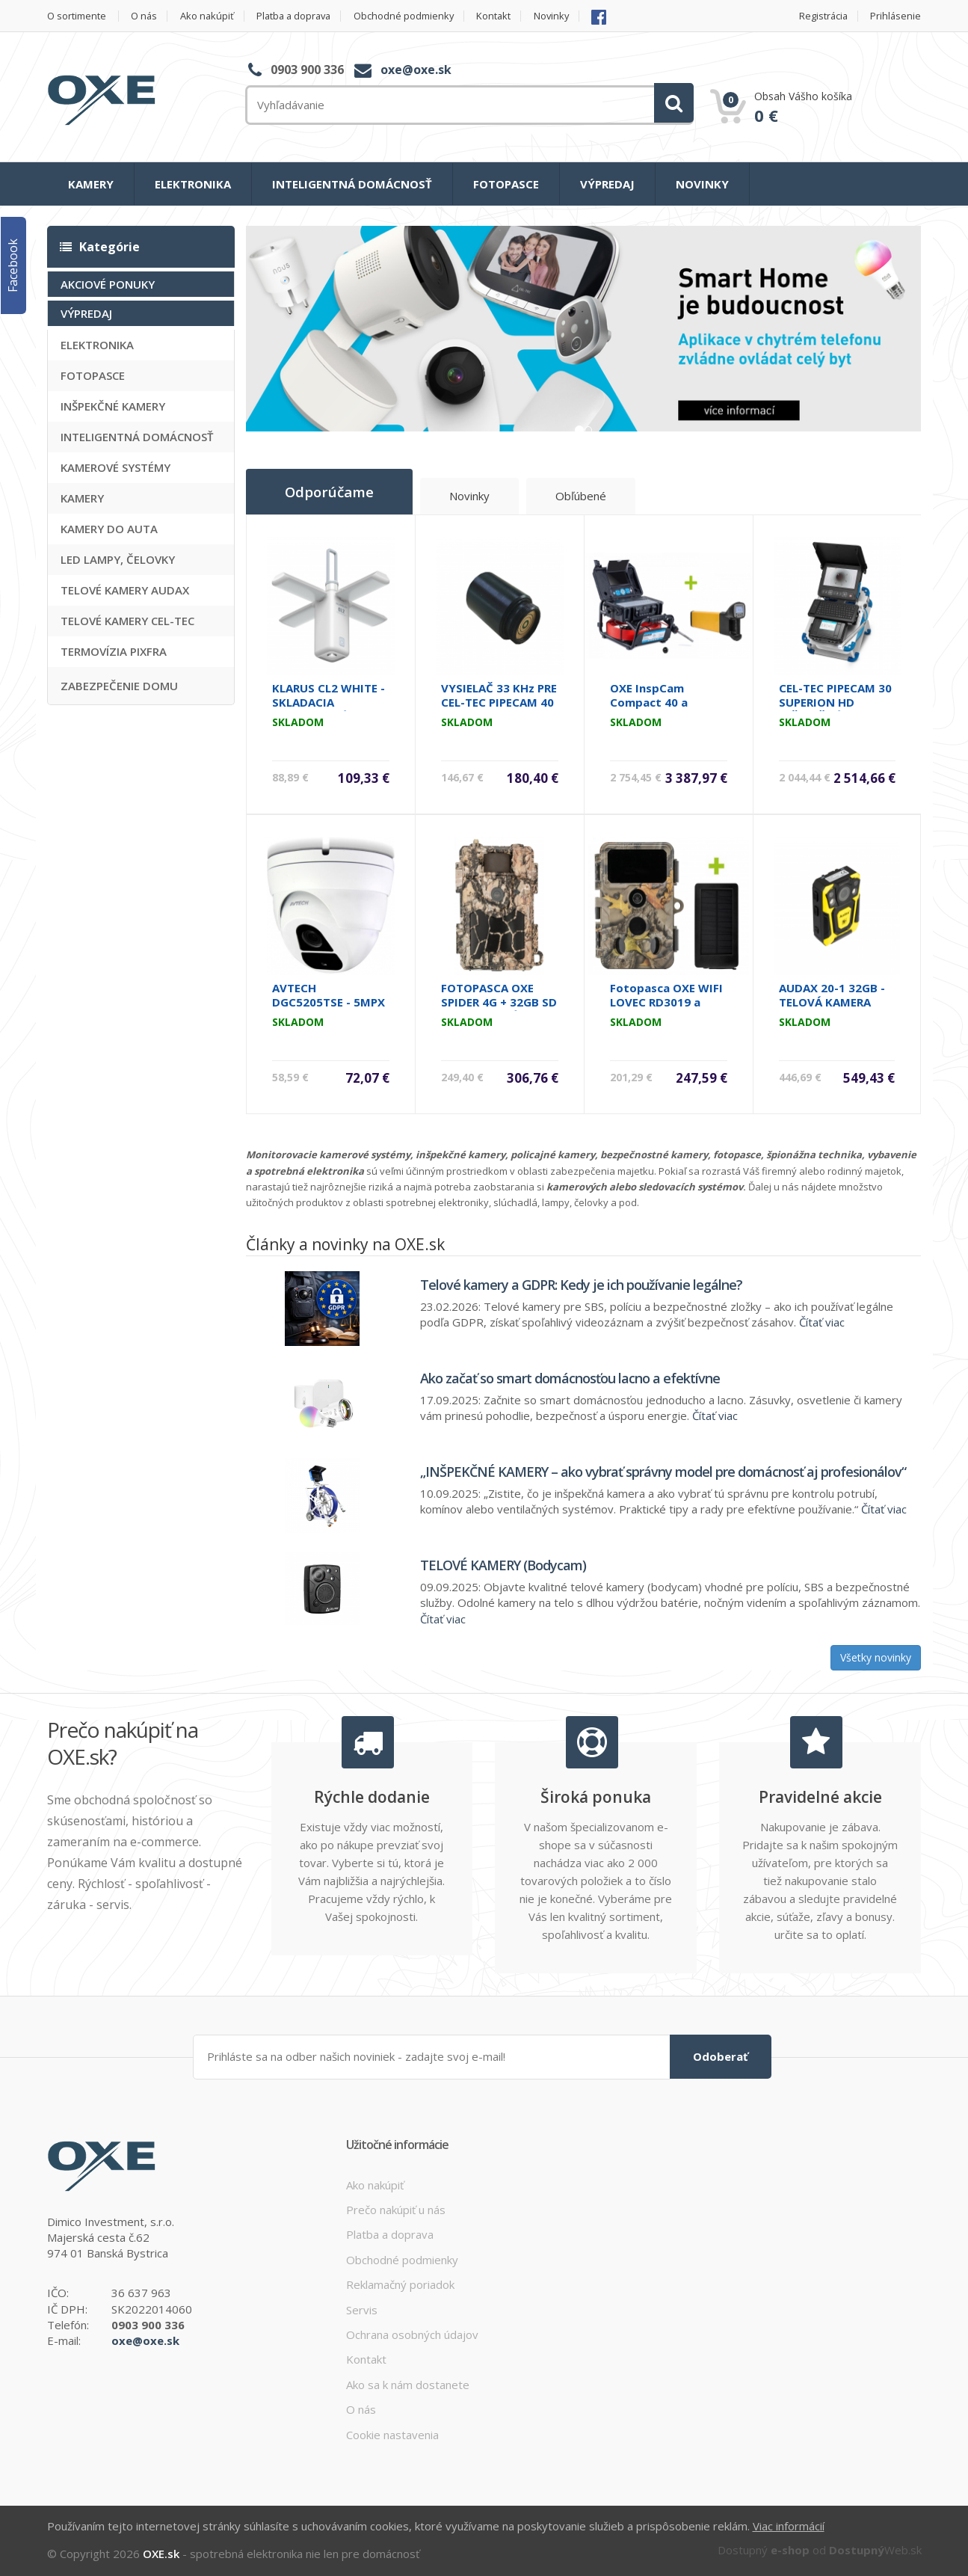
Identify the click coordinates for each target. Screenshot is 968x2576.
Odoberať (720, 2055)
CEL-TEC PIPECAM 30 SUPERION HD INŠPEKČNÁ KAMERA (835, 701)
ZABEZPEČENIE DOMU (119, 685)
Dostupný (764, 2548)
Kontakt (502, 16)
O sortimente (76, 16)
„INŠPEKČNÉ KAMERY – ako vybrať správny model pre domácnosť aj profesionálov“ (663, 1471)
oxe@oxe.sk (415, 69)
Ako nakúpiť (209, 16)
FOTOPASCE (506, 183)
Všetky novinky (875, 1657)
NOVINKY (702, 183)
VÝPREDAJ (607, 183)
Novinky (561, 16)
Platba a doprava (298, 16)
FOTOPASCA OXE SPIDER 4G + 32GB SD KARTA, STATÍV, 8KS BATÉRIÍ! (499, 1008)
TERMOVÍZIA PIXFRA (114, 651)
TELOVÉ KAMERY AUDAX (125, 589)
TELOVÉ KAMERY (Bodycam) (503, 1564)
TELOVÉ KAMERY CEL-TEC (127, 620)
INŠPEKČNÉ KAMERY (113, 406)
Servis (361, 2309)
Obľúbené (584, 495)
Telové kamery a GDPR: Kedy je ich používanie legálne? (581, 1284)
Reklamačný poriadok (400, 2283)
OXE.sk (161, 2552)
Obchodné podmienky (411, 16)
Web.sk (875, 2548)
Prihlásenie (896, 16)
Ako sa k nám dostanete (407, 2383)
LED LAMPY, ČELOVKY (118, 559)
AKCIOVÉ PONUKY (108, 284)
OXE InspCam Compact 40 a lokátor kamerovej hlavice (662, 708)
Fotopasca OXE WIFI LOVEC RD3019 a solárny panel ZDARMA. (666, 1008)
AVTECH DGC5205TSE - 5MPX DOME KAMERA (328, 1001)
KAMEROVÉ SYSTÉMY (115, 467)
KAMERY (91, 183)
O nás (145, 16)
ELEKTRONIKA (193, 183)
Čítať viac (822, 1321)
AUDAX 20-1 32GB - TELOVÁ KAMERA (832, 994)
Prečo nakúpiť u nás (396, 2208)
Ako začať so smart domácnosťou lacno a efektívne (570, 1377)
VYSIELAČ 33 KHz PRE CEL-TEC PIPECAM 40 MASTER (499, 701)
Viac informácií (788, 2525)
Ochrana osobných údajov (412, 2333)
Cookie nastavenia (392, 2433)
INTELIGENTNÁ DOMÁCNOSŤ (352, 183)
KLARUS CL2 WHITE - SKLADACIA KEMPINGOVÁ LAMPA (330, 701)
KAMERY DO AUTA (109, 528)
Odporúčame (331, 491)
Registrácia (823, 16)
